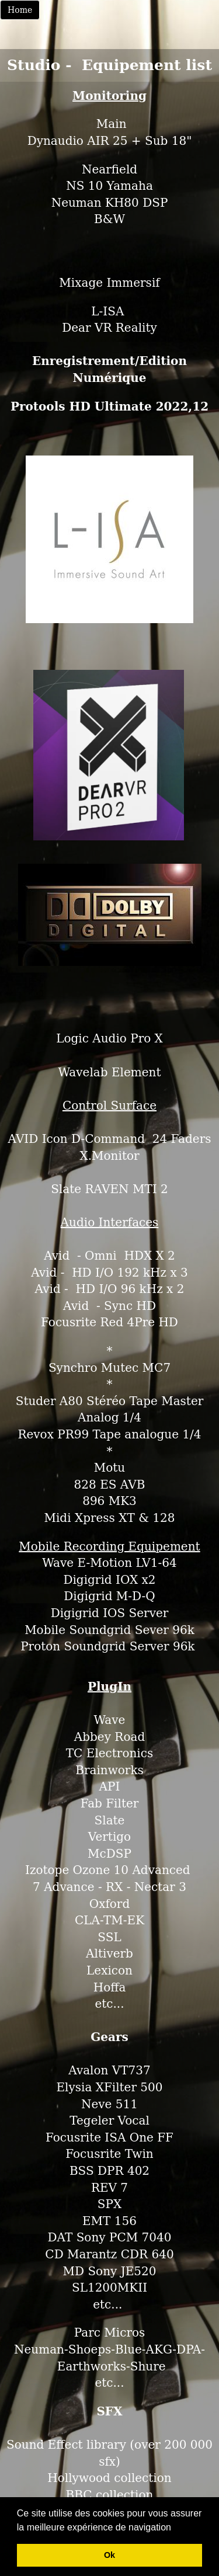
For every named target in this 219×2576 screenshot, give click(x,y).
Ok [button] (109, 2555)
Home (20, 10)
